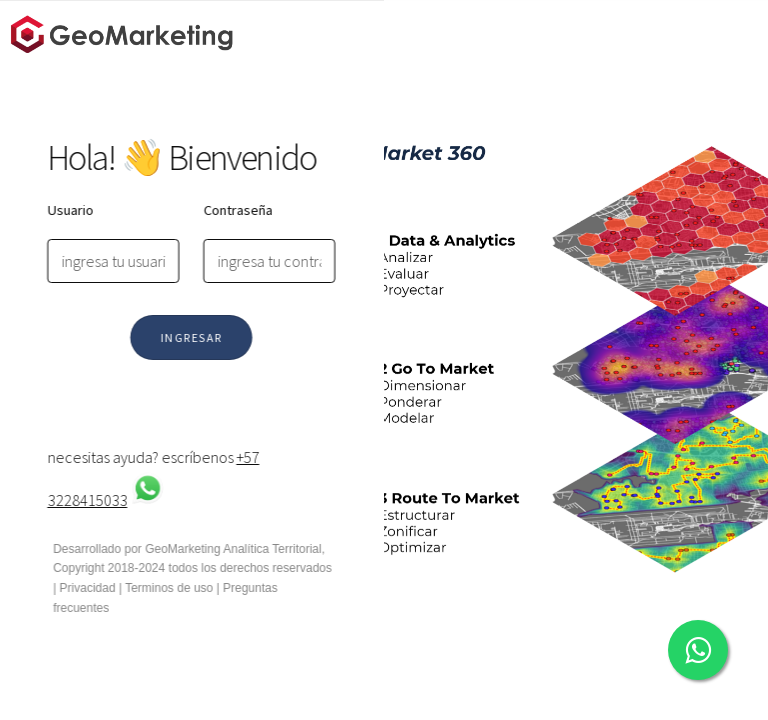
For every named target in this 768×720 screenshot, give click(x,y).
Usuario (66, 210)
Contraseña (233, 210)
